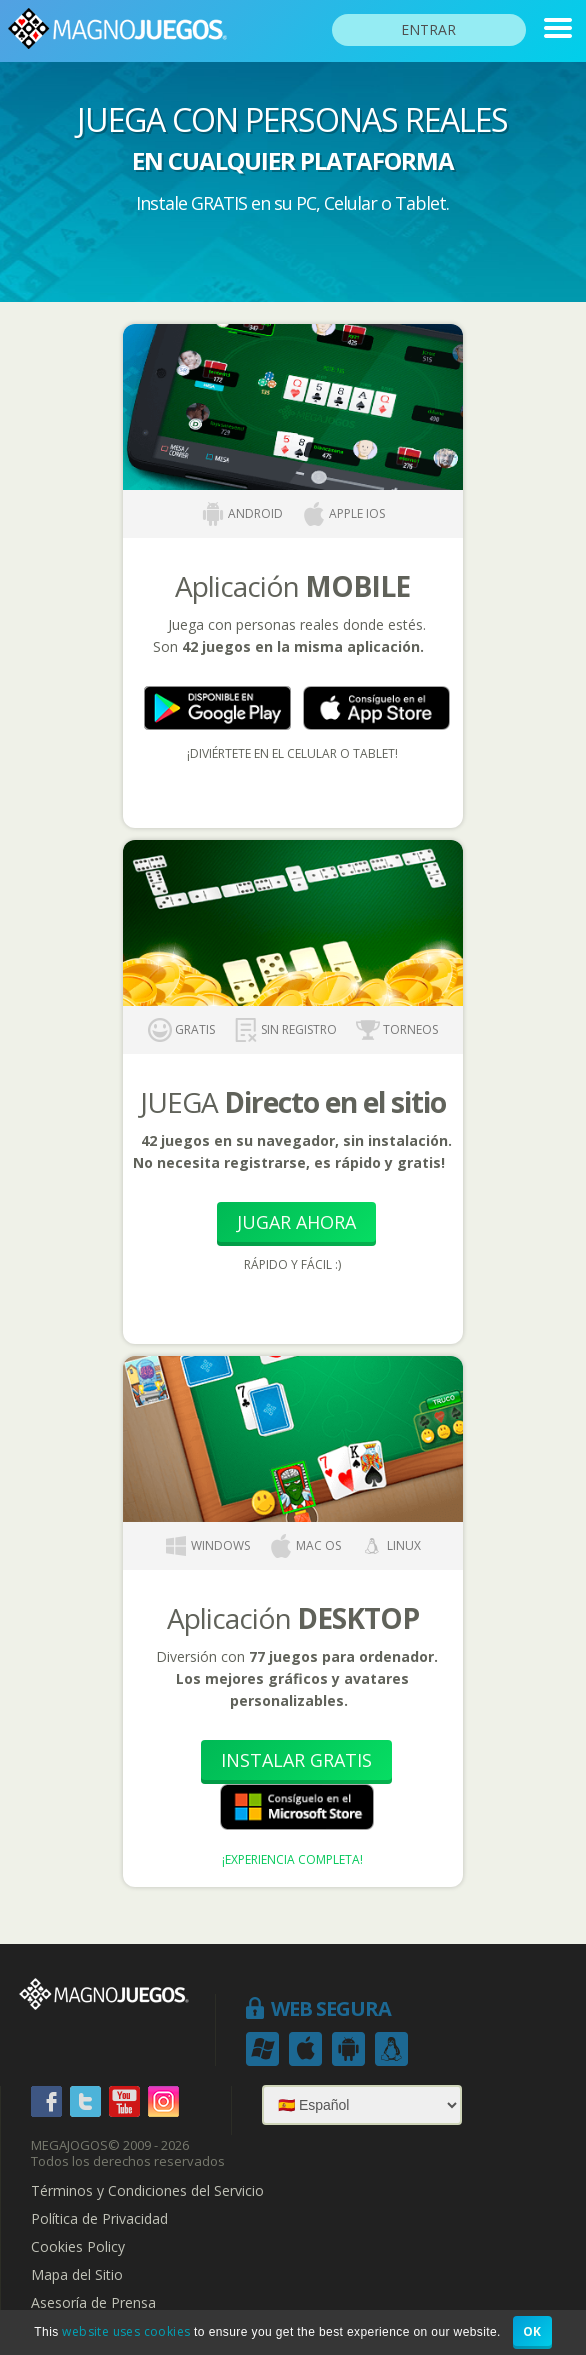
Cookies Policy (78, 2247)
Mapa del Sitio (77, 2275)
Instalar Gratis (296, 1760)
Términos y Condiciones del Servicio (147, 2191)
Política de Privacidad (99, 2219)
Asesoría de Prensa (93, 2303)
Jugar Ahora (296, 1222)
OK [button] (532, 2331)
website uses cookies (126, 2331)
